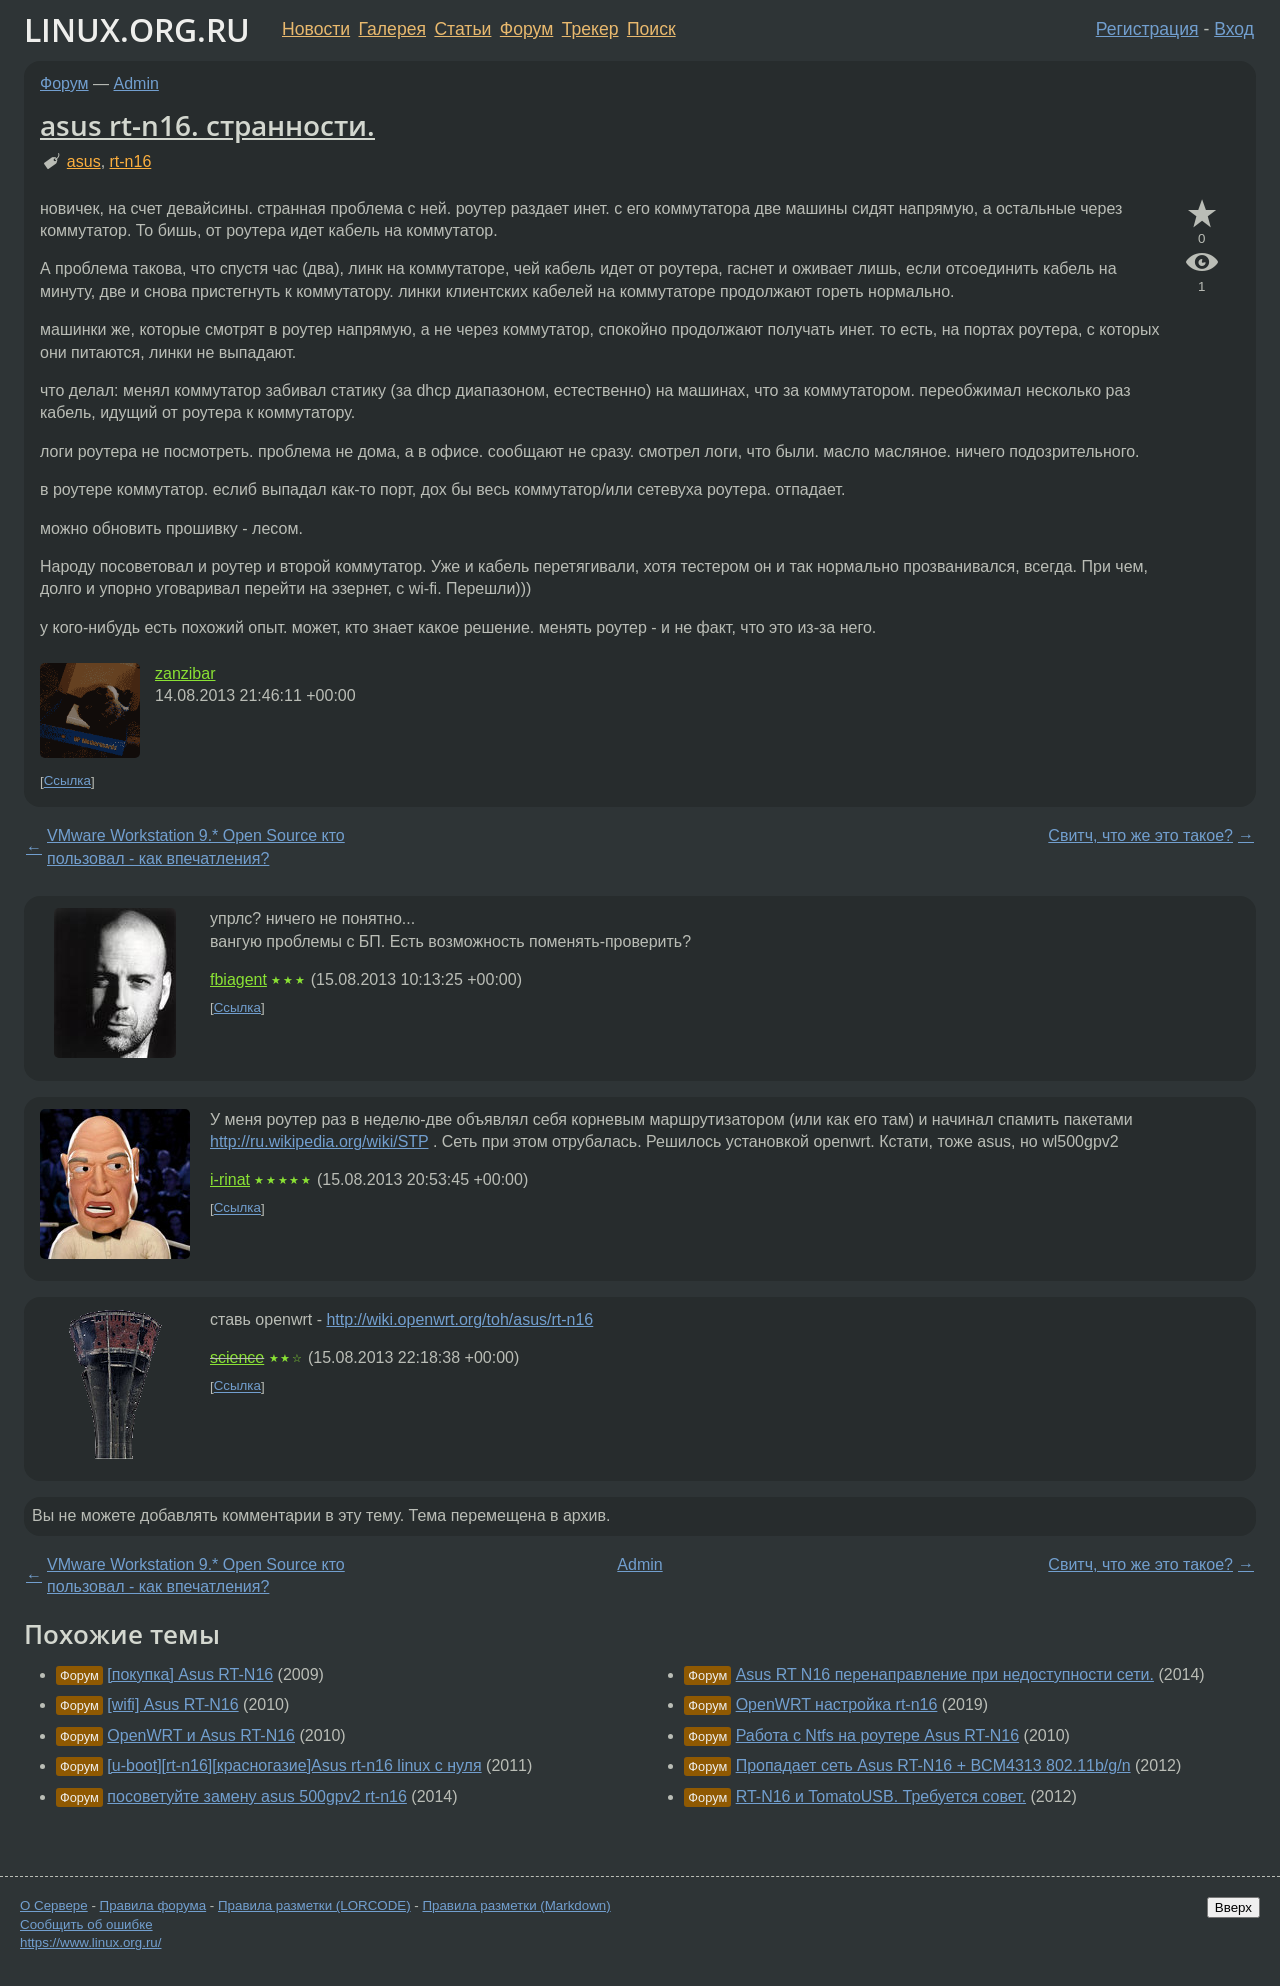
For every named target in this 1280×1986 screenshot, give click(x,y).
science (237, 1357)
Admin (136, 83)
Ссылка (67, 781)
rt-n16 (131, 161)
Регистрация (1147, 29)
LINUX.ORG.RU (137, 29)
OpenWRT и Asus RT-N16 (201, 1735)
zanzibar (185, 673)
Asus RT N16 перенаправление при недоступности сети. (945, 1674)
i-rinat (230, 1179)
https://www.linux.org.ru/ (90, 1942)
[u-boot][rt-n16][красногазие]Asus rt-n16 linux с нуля (294, 1765)
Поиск (651, 29)
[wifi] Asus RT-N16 (172, 1704)
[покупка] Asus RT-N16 (190, 1674)
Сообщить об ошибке (86, 1924)
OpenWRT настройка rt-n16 (837, 1704)
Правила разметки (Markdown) (516, 1905)
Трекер (590, 29)
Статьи (462, 29)
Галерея (392, 29)
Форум (526, 29)
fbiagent (238, 979)
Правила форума (153, 1905)
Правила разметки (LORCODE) (314, 1905)
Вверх (1233, 1907)
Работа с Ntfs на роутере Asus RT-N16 (878, 1735)
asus (84, 161)
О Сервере (54, 1905)
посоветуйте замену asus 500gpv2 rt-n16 (257, 1796)
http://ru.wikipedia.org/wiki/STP (319, 1141)
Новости (316, 29)
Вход (1234, 29)
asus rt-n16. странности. (207, 125)
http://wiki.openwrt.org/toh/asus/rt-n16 (459, 1319)
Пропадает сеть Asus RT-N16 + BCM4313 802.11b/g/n (933, 1765)
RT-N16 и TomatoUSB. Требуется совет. (881, 1796)
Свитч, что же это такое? (1140, 835)
